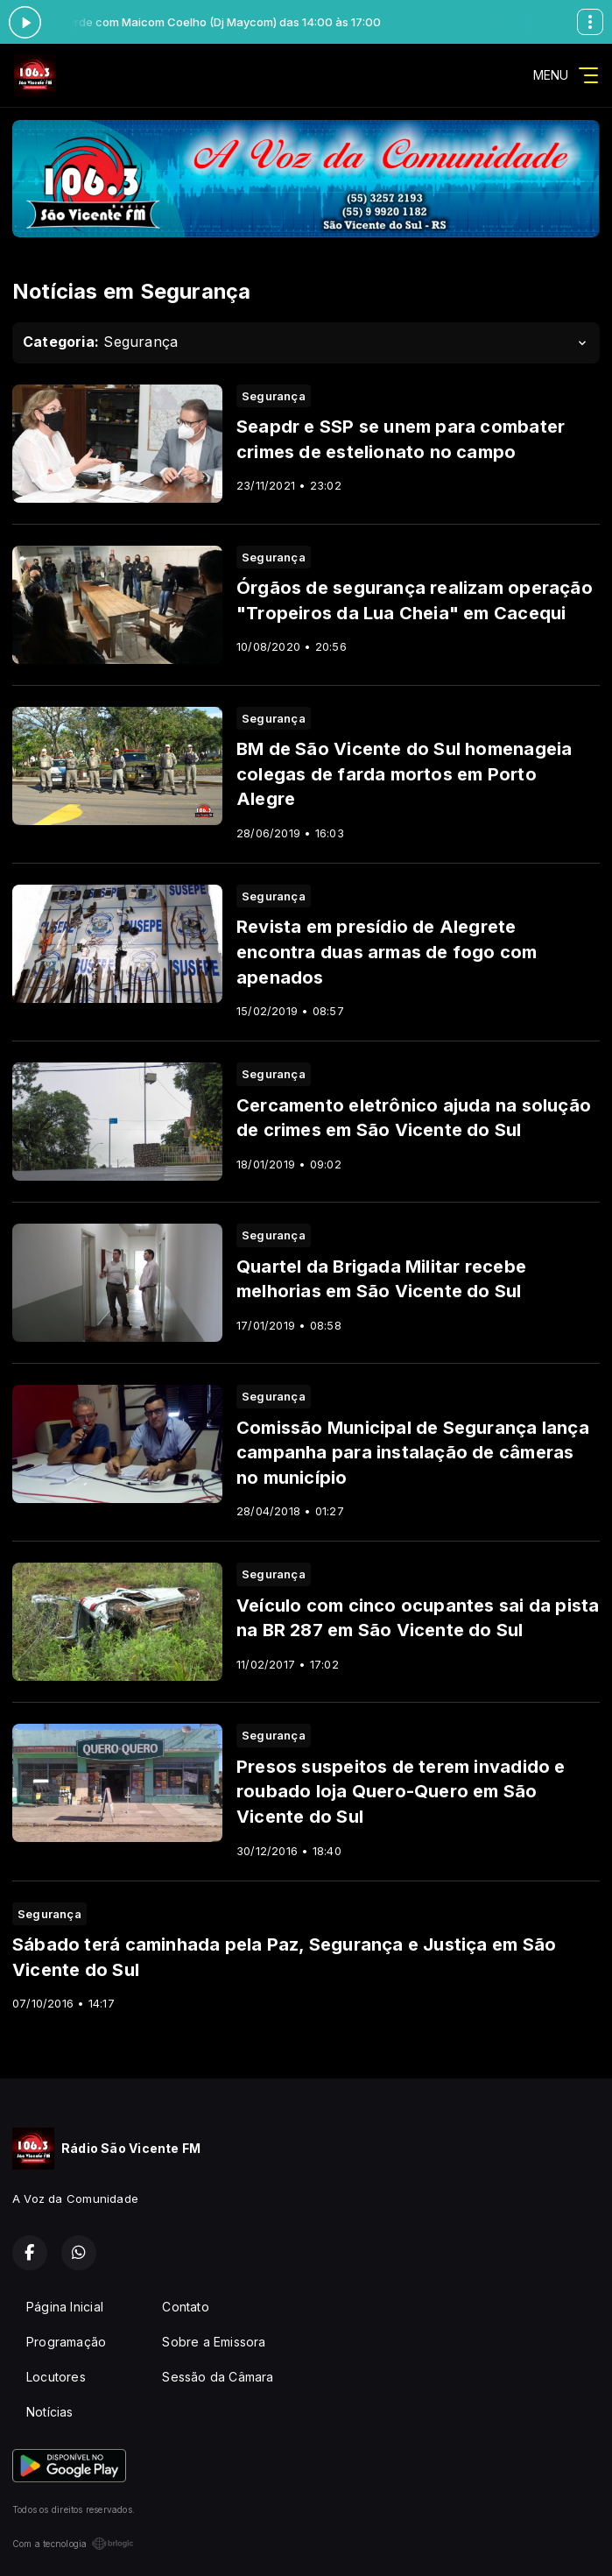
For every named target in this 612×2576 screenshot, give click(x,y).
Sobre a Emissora (213, 2341)
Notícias (50, 2411)
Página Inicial (64, 2306)
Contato (185, 2306)
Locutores (56, 2376)
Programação (66, 2341)
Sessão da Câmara (217, 2376)
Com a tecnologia (73, 2543)
